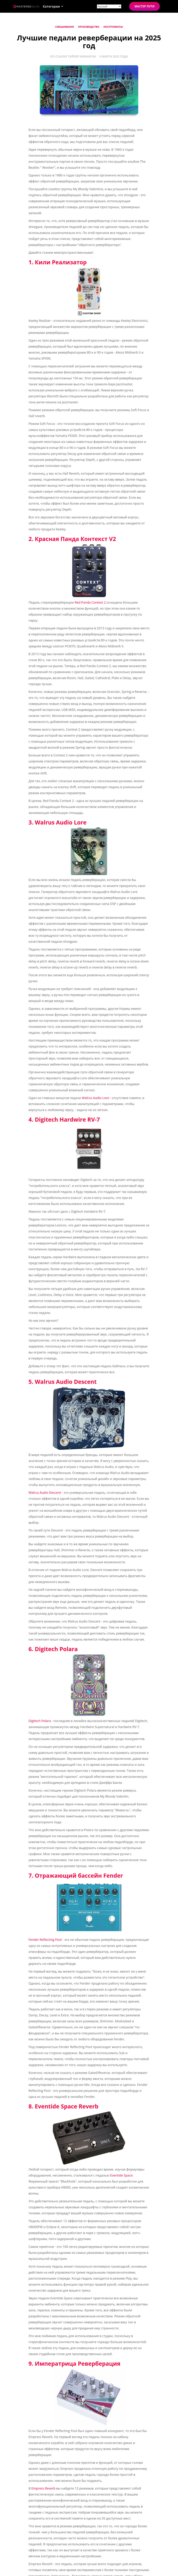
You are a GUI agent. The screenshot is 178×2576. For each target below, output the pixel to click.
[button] (53, 6)
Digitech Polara (39, 1721)
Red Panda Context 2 (90, 602)
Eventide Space (121, 2175)
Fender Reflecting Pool (45, 1939)
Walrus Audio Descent (44, 1492)
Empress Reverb (43, 2488)
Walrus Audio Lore (95, 1098)
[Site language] (109, 6)
